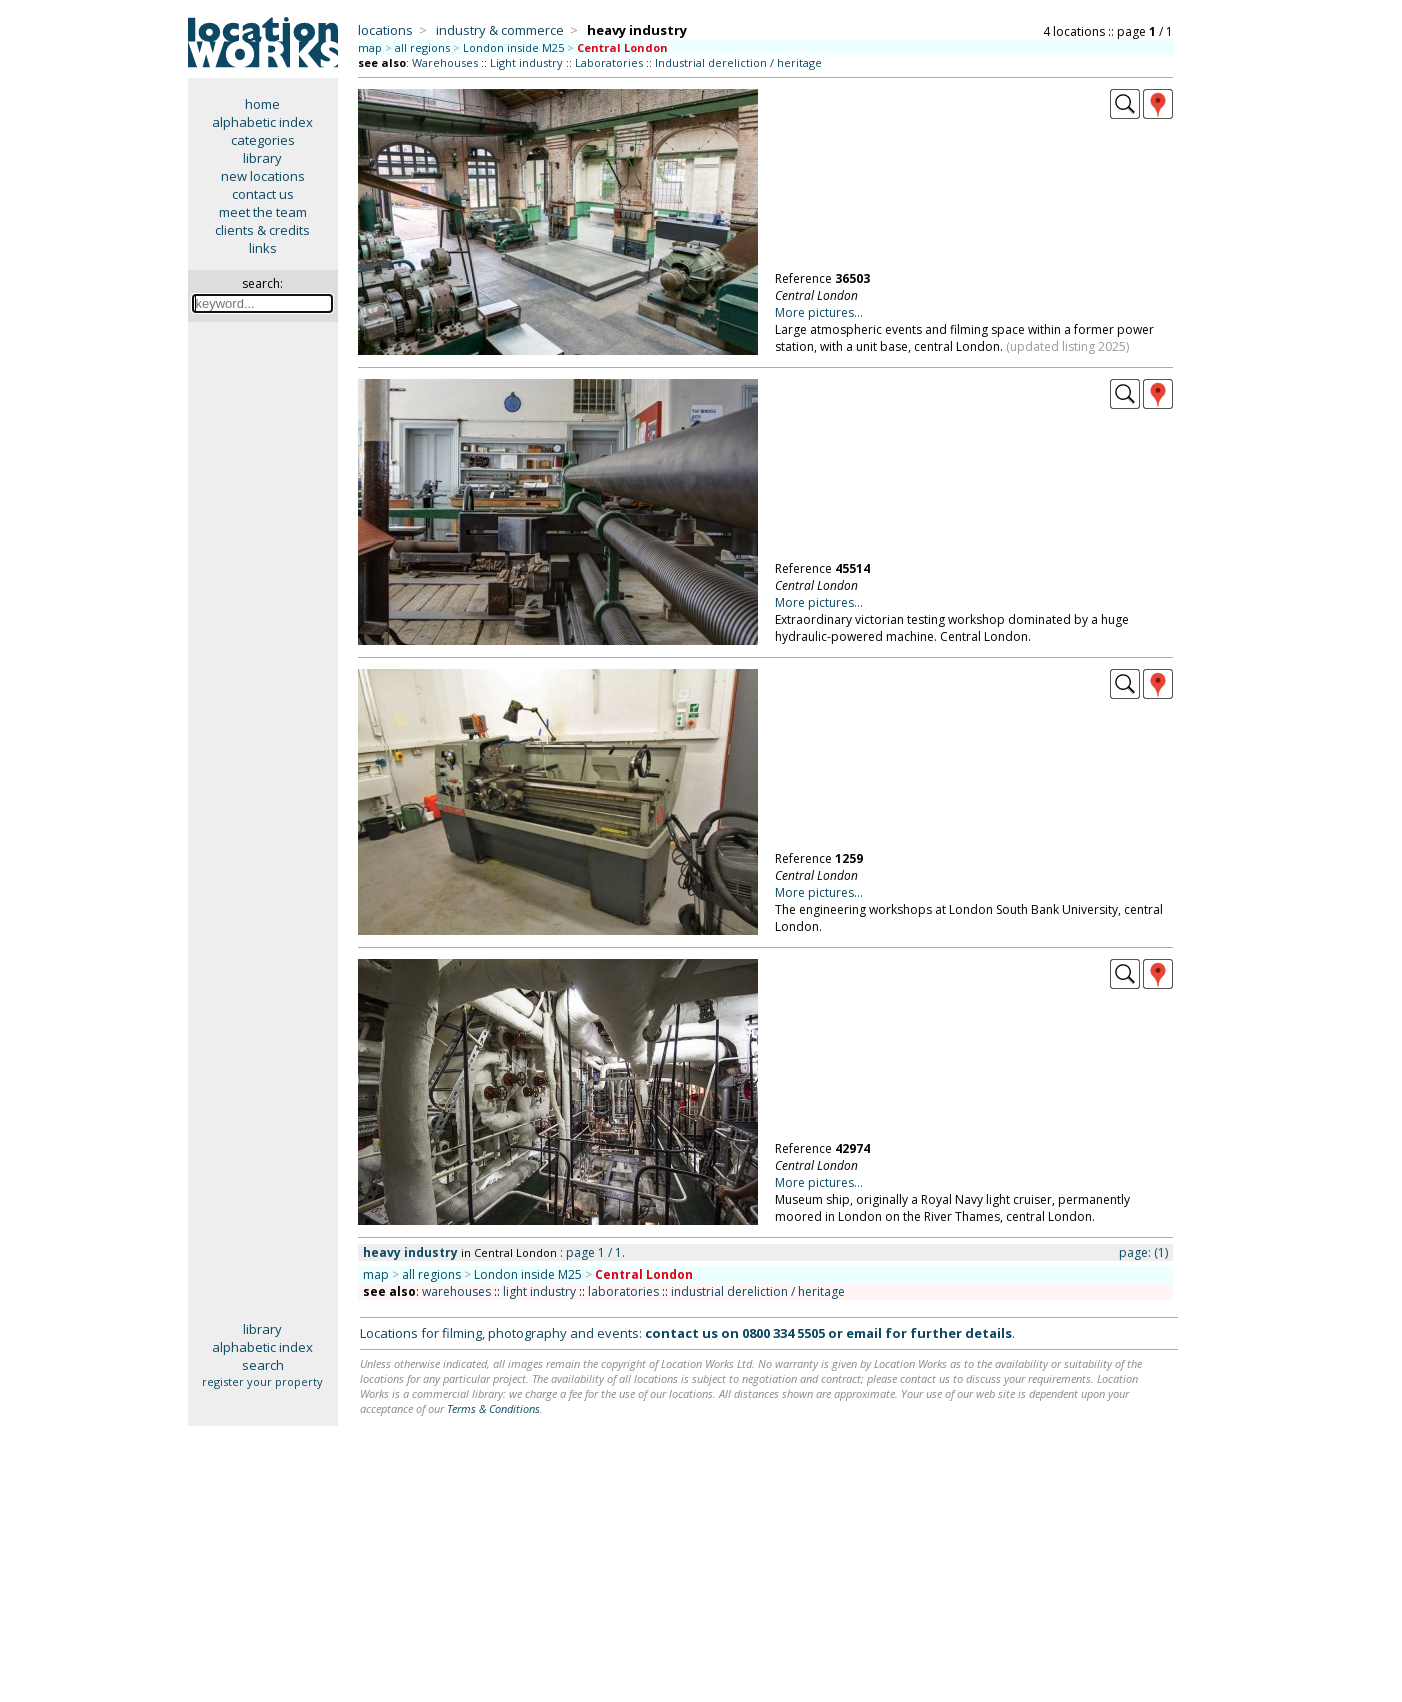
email (864, 1333)
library (262, 158)
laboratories (623, 1291)
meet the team (263, 212)
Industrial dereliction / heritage (738, 62)
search (263, 1365)
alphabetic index (262, 122)
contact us (263, 194)
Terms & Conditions (493, 1408)
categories (263, 140)
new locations (263, 176)
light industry (539, 1291)
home (262, 104)
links (263, 248)
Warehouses (445, 62)
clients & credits (262, 230)
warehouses (456, 1291)
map (370, 47)
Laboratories (609, 62)
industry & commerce (500, 30)
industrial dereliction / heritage (758, 1291)
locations (385, 30)
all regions (422, 47)
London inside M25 (513, 47)
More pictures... (819, 312)
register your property (262, 1381)
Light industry (526, 62)
